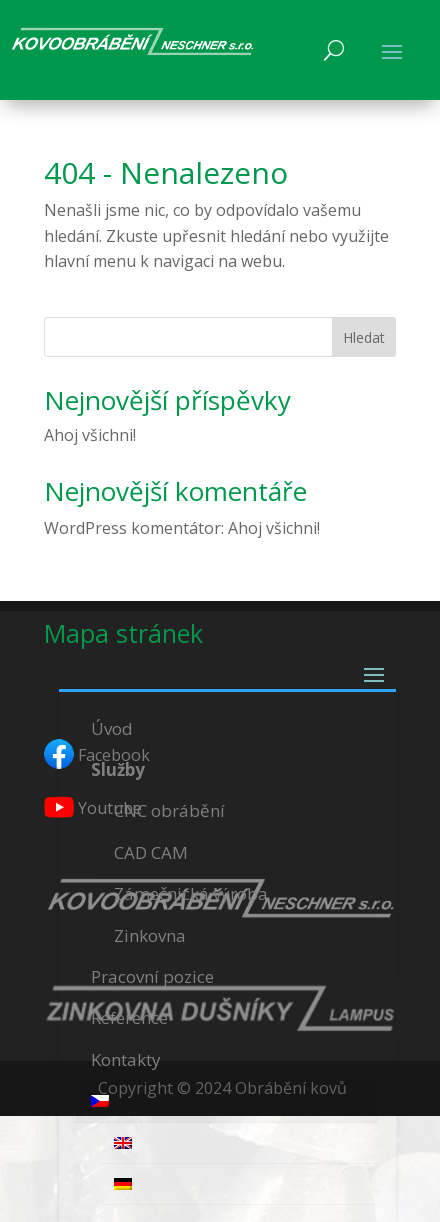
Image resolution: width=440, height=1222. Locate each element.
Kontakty (126, 1059)
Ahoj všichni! (90, 435)
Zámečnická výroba (191, 893)
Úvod (112, 728)
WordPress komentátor (132, 528)
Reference (129, 1017)
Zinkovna (150, 935)
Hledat (364, 337)
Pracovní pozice (152, 976)
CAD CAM (151, 852)
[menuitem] (227, 1101)
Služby (118, 769)
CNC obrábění (169, 810)
